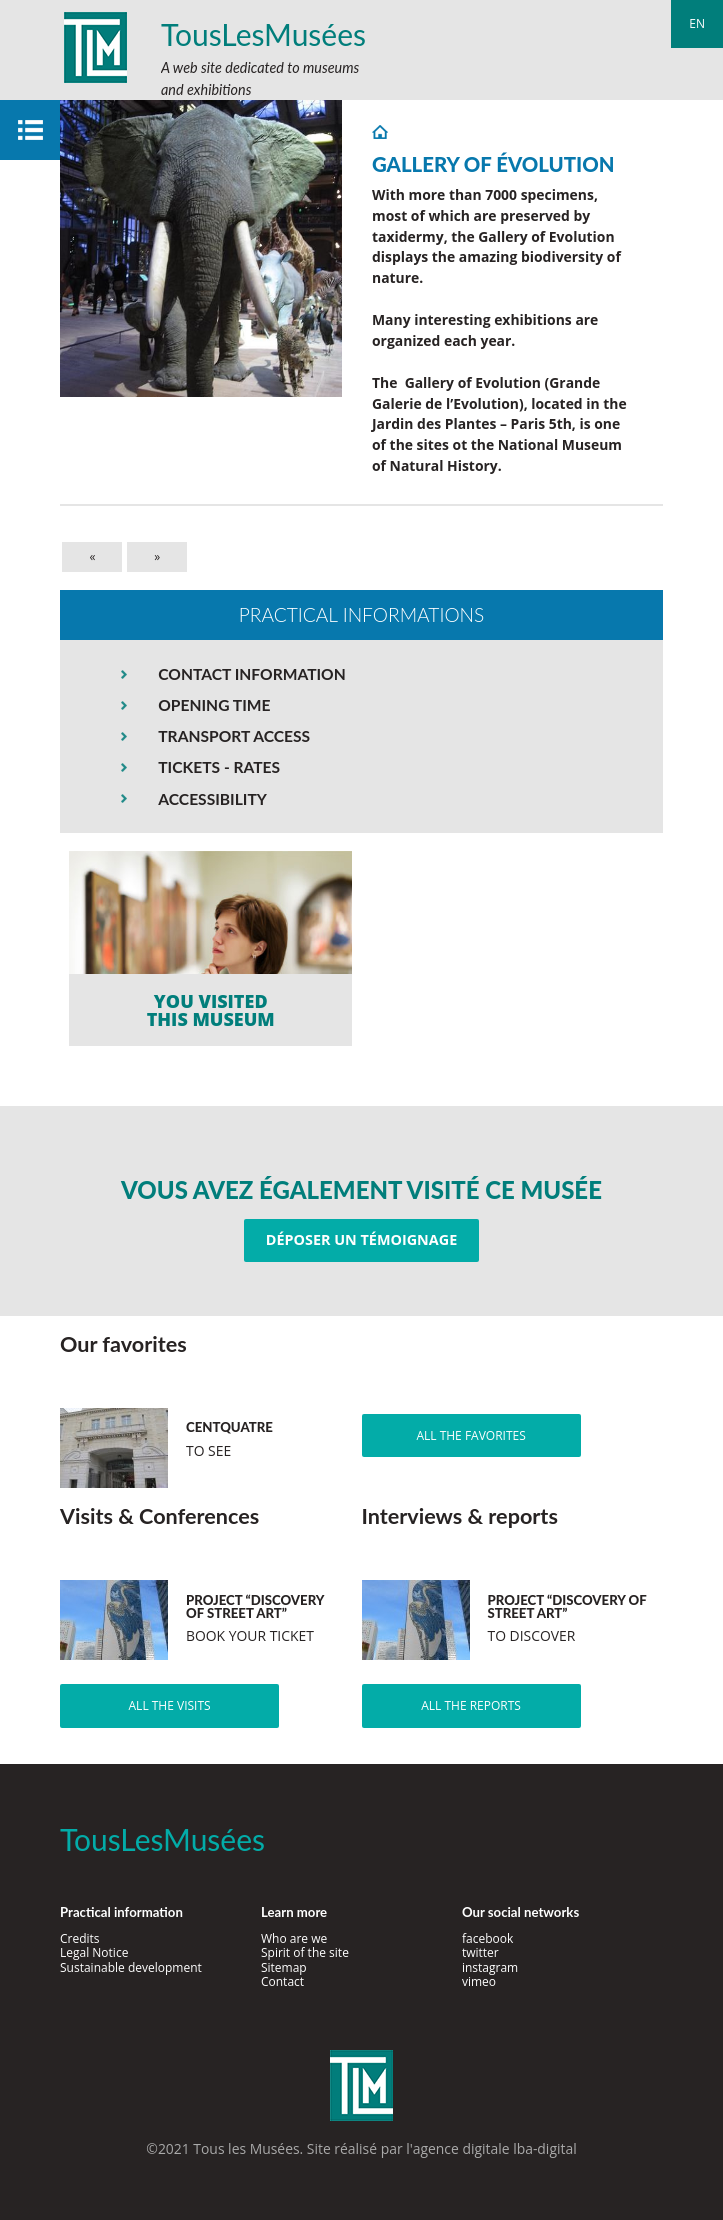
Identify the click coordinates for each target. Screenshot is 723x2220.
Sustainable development (131, 1967)
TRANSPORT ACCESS (234, 736)
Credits (80, 1938)
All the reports (471, 1705)
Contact (282, 1981)
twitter (480, 1952)
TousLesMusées (263, 34)
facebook (487, 1938)
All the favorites (470, 1435)
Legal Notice (94, 1952)
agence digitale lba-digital (495, 2148)
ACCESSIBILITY (212, 799)
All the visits (170, 1705)
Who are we (294, 1938)
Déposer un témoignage (361, 1239)
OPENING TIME (214, 705)
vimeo (479, 1981)
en (697, 23)
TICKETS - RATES (219, 767)
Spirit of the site (305, 1952)
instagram (490, 1967)
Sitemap (284, 1967)
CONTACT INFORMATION (251, 674)
